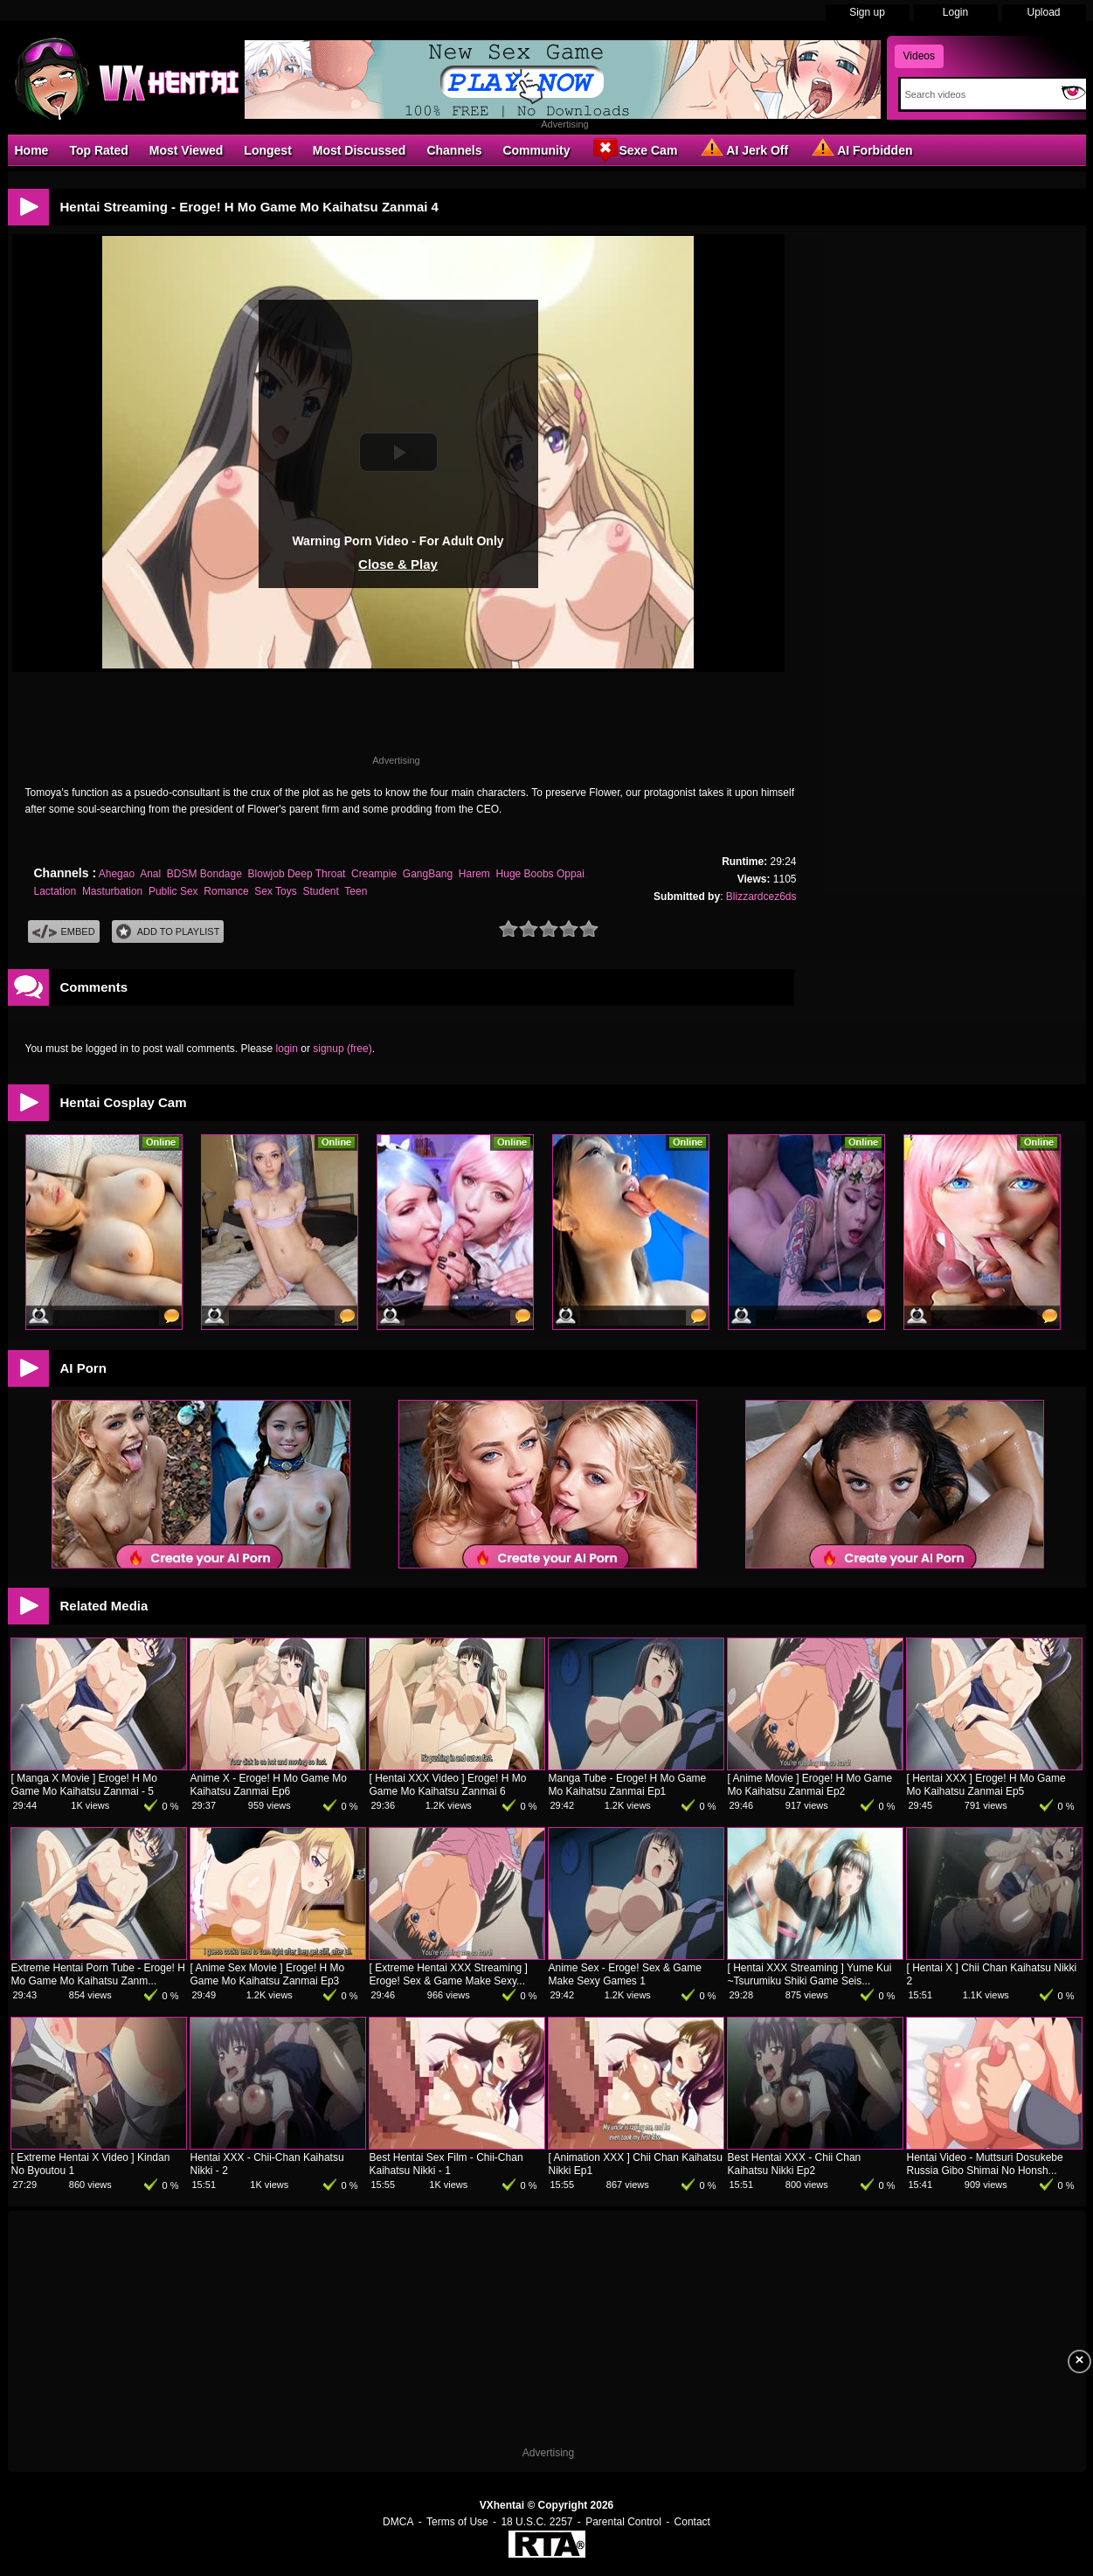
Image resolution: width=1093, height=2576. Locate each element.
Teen (355, 891)
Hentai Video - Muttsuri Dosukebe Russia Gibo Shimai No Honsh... (985, 2164)
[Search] (977, 94)
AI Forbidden (860, 149)
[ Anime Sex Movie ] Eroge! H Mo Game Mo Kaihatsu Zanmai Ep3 (267, 1974)
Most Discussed (359, 150)
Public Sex (173, 891)
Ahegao (117, 874)
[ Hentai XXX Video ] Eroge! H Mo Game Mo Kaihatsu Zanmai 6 (448, 1784)
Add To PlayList (168, 931)
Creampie (374, 874)
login (287, 1048)
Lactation (55, 891)
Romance (226, 891)
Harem (474, 874)
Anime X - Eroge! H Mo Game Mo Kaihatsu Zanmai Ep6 (268, 1784)
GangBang (428, 874)
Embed (63, 931)
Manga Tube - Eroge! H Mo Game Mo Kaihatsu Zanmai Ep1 (628, 1784)
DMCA (398, 2522)
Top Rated (98, 150)
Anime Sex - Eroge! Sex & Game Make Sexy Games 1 (625, 1974)
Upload (1043, 12)
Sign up (867, 12)
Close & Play (398, 564)
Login (955, 12)
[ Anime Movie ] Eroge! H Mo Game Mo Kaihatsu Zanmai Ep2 (810, 1784)
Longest (267, 150)
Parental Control (623, 2522)
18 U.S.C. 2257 (536, 2522)
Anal (150, 874)
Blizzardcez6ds (761, 896)
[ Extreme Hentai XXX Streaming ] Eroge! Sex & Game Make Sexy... (449, 1974)
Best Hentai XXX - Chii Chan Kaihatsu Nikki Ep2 (794, 2164)
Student (320, 891)
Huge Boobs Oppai (540, 874)
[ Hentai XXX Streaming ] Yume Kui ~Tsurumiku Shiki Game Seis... (810, 1974)
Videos (919, 56)
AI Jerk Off (743, 149)
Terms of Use (457, 2522)
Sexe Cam (634, 149)
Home (32, 150)
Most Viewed (186, 150)
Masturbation (112, 891)
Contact (692, 2522)
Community (536, 150)
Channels (453, 150)
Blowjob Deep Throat (297, 874)
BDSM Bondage (204, 874)
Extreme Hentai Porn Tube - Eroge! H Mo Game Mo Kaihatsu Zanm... (98, 1974)
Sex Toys (275, 891)
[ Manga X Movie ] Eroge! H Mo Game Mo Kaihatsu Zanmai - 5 (84, 1784)
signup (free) (342, 1048)
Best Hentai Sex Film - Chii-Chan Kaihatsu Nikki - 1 (446, 2164)
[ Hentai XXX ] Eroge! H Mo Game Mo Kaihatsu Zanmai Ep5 (986, 1784)
